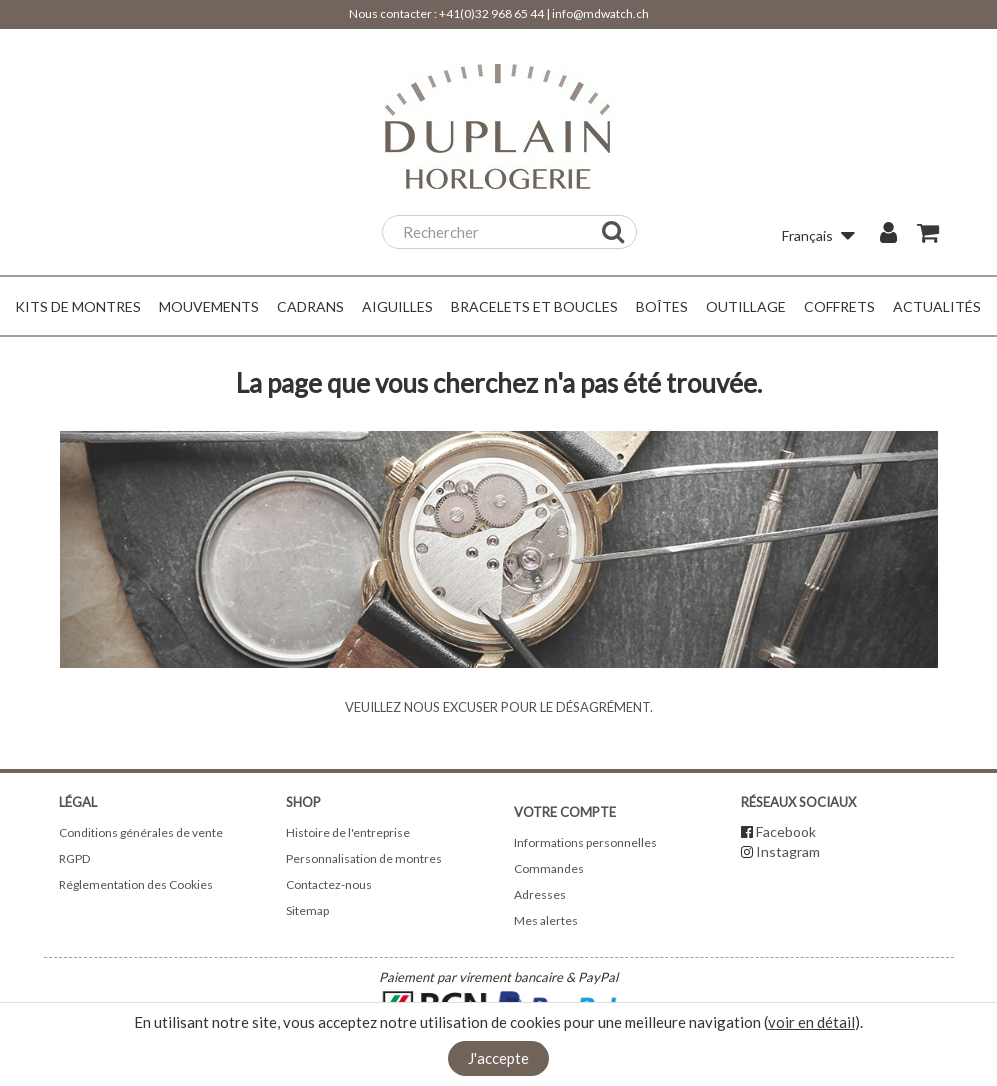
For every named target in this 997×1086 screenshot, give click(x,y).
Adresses (540, 894)
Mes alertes (546, 920)
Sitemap (307, 910)
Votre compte (565, 812)
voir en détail (811, 1022)
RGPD (74, 858)
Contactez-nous (329, 884)
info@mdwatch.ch (600, 13)
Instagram (788, 851)
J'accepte (498, 1058)
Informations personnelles (585, 842)
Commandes (549, 868)
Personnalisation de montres (364, 858)
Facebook (786, 831)
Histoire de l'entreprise (348, 832)
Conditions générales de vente (141, 832)
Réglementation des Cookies (136, 884)
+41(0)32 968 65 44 (491, 13)
